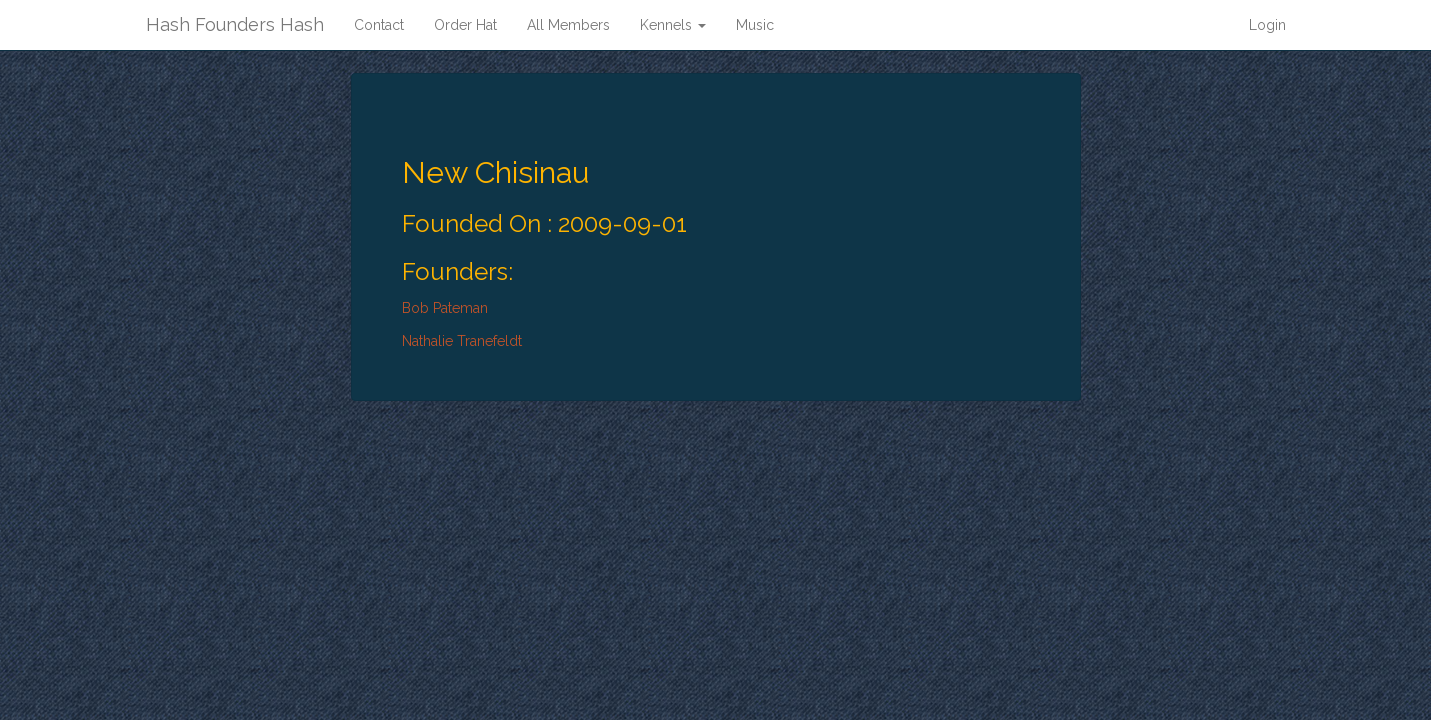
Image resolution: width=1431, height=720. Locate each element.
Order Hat (465, 25)
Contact (379, 25)
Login (1267, 25)
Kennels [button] (673, 25)
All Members (568, 25)
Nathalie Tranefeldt (462, 341)
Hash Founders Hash (235, 24)
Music (755, 25)
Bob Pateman (445, 308)
